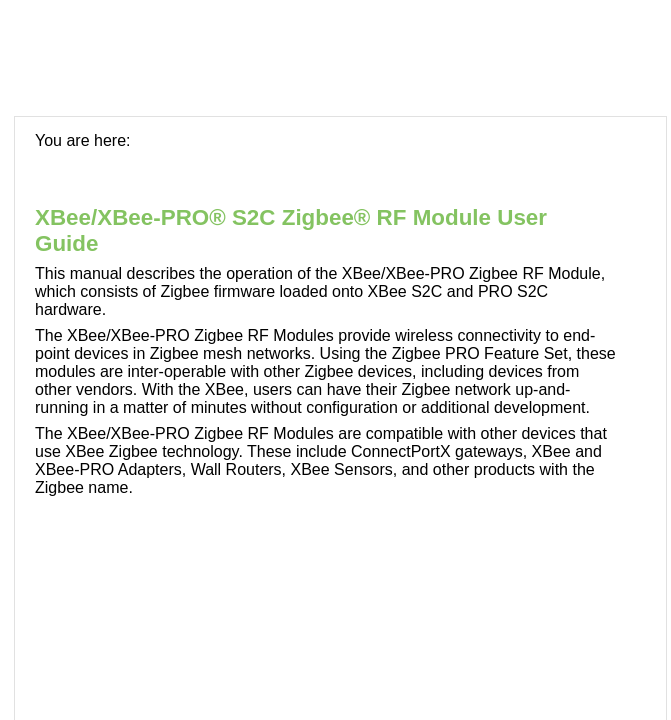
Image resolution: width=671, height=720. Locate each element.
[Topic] (340, 418)
